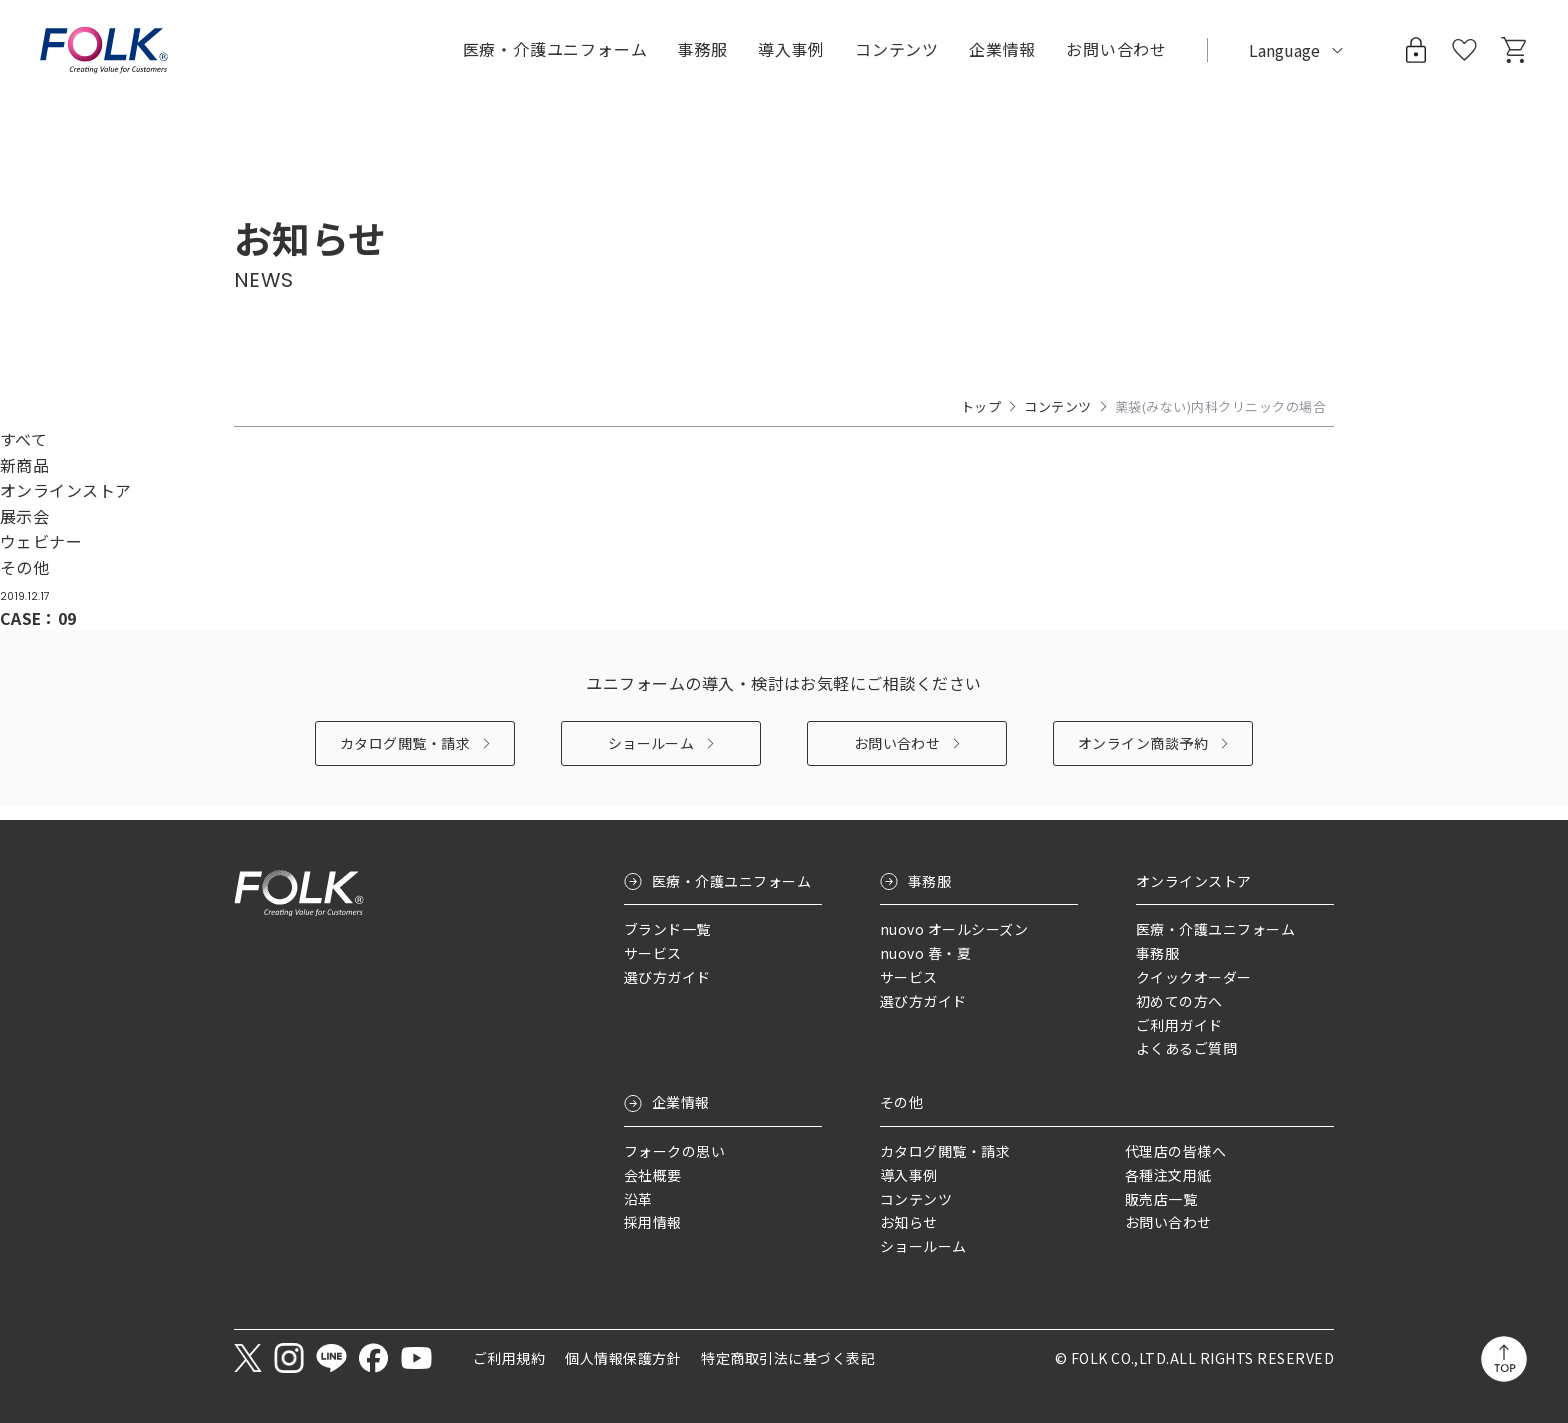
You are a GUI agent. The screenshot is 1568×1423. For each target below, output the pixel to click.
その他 (24, 567)
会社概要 (653, 1175)
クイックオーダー (1194, 978)
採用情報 (653, 1223)
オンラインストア (66, 490)
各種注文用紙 (1168, 1175)
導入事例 (791, 49)
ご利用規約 (509, 1358)
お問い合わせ (897, 757)
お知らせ (909, 1223)
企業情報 (681, 1103)
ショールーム (651, 757)
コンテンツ (897, 49)
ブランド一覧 (667, 930)
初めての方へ (1179, 1001)
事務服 (929, 881)
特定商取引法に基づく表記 (788, 1358)
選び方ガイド (667, 978)
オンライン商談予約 (1143, 757)
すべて (23, 439)
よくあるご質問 (1186, 1049)
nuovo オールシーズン (954, 930)
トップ (981, 406)
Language (1284, 50)
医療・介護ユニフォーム (731, 881)
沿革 (638, 1199)
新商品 (24, 465)
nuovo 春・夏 (925, 954)
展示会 (24, 516)
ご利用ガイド (1179, 1025)
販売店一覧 (1161, 1199)
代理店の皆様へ (1175, 1152)
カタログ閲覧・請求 (405, 757)
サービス (653, 954)
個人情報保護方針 (623, 1358)
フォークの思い (674, 1152)
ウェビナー (41, 541)
